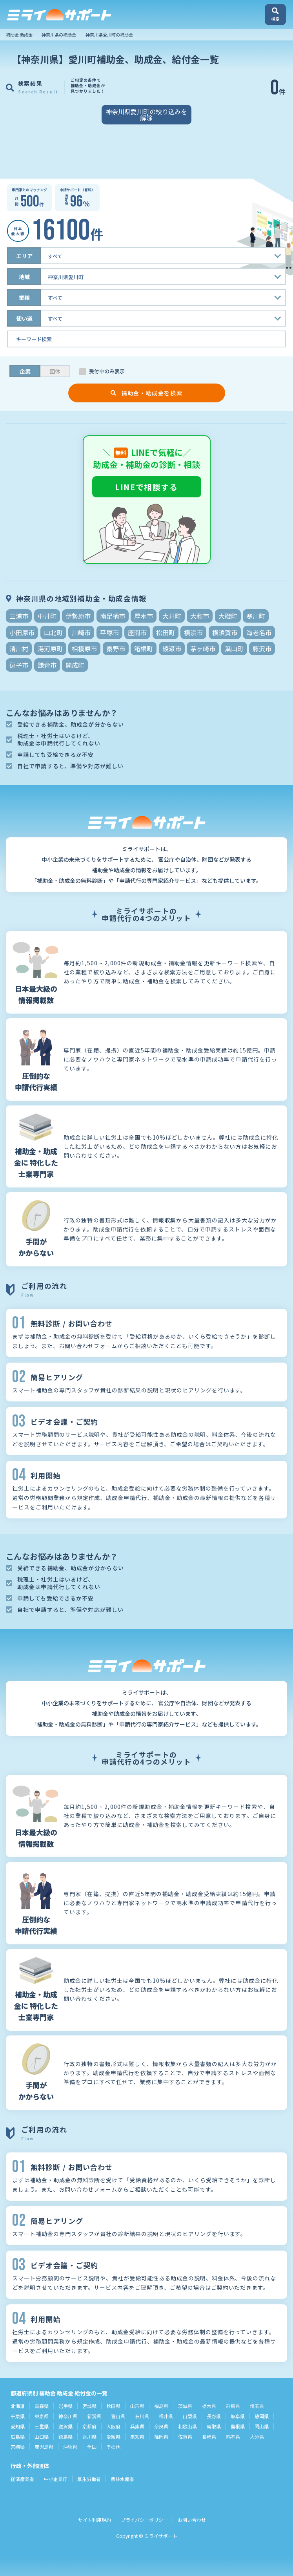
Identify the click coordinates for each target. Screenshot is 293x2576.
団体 (54, 371)
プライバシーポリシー (144, 2519)
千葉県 (18, 2416)
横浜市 (193, 632)
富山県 (118, 2416)
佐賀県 (185, 2436)
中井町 (47, 616)
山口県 (42, 2436)
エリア (24, 256)
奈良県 (161, 2426)
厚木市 (143, 616)
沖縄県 (70, 2446)
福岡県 (161, 2436)
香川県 (89, 2436)
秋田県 (113, 2405)
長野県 (214, 2416)
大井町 (171, 616)
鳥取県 (214, 2426)
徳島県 (65, 2436)
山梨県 (190, 2416)
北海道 (18, 2405)
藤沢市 (262, 648)
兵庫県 (137, 2426)
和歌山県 (187, 2426)
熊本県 (233, 2436)
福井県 (166, 2416)
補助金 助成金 (19, 34)
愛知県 (18, 2426)
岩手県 (65, 2405)
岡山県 (262, 2426)
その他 (113, 2446)
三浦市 (18, 616)
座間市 (137, 632)
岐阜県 (238, 2416)
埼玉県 (257, 2405)
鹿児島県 (44, 2446)
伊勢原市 (78, 616)
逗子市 (18, 665)
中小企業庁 (55, 2479)
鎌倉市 (47, 665)
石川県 (142, 2416)
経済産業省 (22, 2479)
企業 (25, 371)
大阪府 (113, 2426)
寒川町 (255, 616)
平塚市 (109, 632)
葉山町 (234, 648)
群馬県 (233, 2405)
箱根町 (143, 648)
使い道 (24, 318)
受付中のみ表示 (107, 371)
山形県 (137, 2405)
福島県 (161, 2405)
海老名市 (258, 632)
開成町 (75, 665)
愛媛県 (113, 2436)
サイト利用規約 (94, 2519)
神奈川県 (67, 2416)
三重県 (42, 2426)
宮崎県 (18, 2446)
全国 (91, 2446)
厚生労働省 (89, 2479)
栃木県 (209, 2405)
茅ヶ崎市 (202, 648)
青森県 (42, 2405)
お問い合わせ (192, 2519)
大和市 (199, 616)
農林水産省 (122, 2479)
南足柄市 (112, 616)
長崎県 (209, 2436)
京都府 (89, 2426)
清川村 (18, 648)
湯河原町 (50, 648)
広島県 (18, 2436)
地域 (24, 277)
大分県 (257, 2436)
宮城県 (89, 2405)
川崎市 (81, 632)
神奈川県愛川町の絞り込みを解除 (146, 114)
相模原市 (84, 648)
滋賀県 (65, 2426)
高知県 (137, 2436)
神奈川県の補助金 (59, 34)
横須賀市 (224, 632)
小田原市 (22, 632)
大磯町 (227, 616)
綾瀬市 (171, 648)
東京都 (42, 2416)
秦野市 (115, 648)
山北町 (53, 632)
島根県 (238, 2426)
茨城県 (185, 2405)
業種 (24, 297)
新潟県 (94, 2416)
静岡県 (262, 2416)
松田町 (165, 632)
